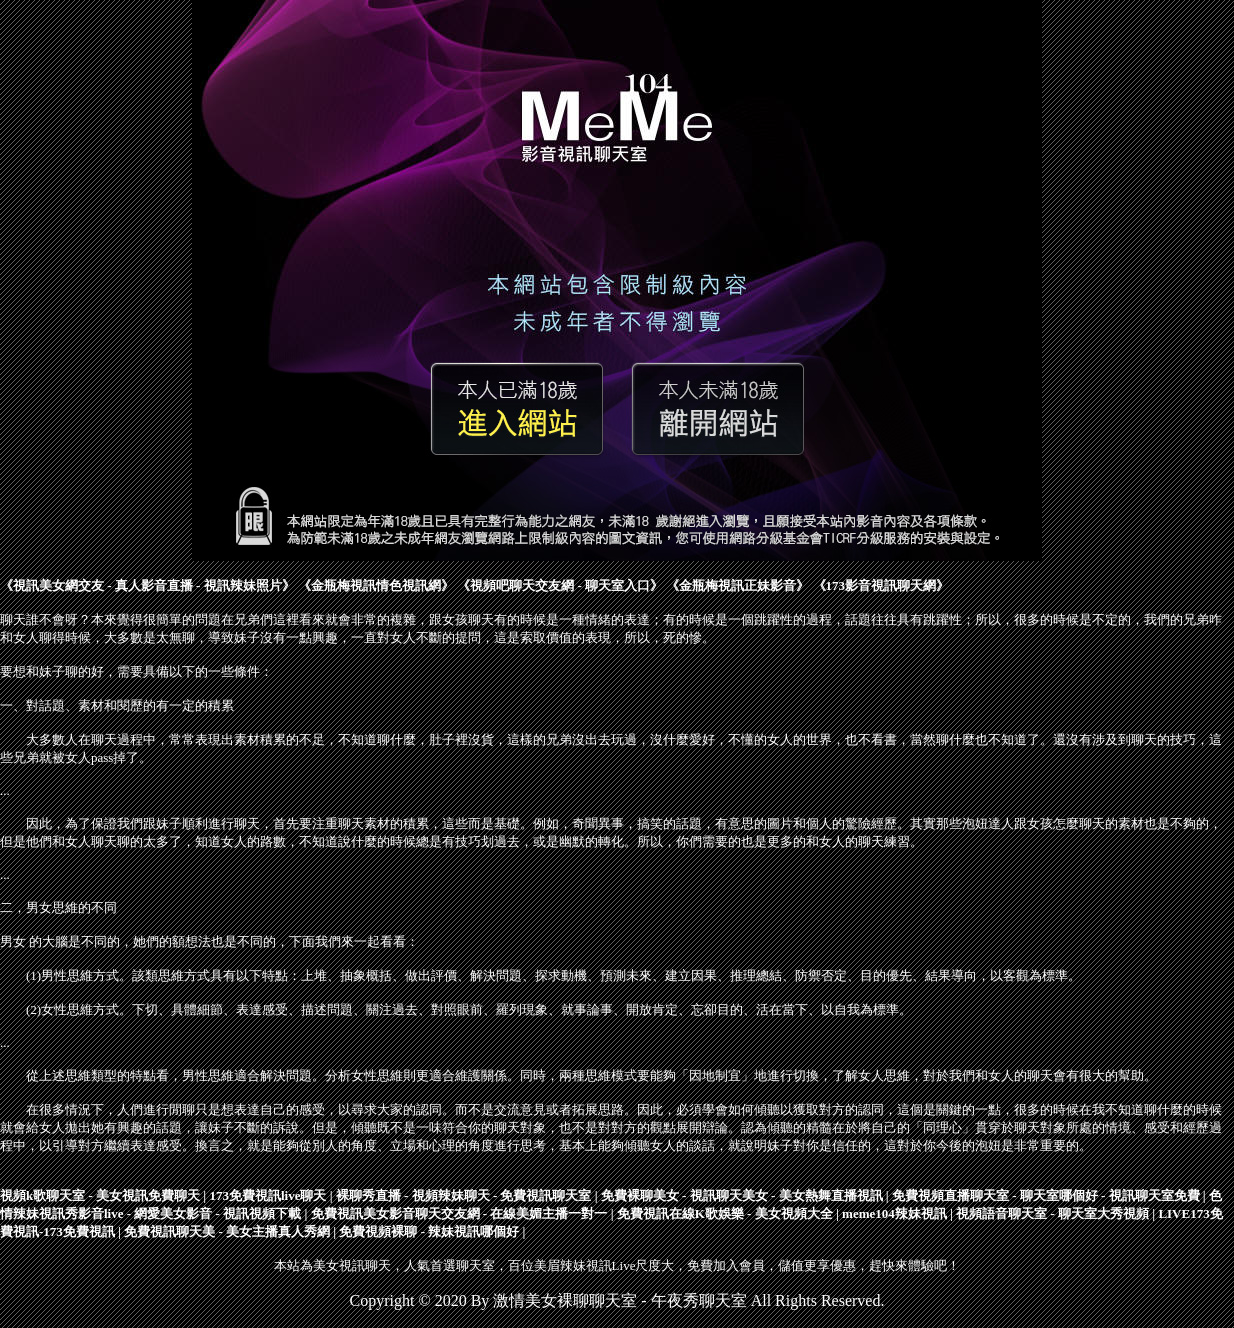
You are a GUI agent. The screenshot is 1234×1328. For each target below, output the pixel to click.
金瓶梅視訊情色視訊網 (376, 585)
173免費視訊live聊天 (267, 1195)
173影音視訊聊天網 (881, 585)
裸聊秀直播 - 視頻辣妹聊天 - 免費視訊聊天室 (464, 1195)
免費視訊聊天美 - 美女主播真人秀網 (227, 1231)
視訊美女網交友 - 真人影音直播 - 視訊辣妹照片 (147, 585)
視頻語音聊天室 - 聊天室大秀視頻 (1052, 1213)
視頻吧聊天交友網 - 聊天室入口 (560, 585)
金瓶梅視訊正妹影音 (737, 585)
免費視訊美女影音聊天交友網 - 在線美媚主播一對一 (459, 1213)
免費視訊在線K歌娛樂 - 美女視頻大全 (725, 1213)
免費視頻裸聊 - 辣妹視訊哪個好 (429, 1231)
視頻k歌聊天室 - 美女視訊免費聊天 (100, 1195)
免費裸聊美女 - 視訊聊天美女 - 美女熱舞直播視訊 (742, 1195)
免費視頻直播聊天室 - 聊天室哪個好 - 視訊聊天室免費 (1046, 1195)
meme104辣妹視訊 (894, 1213)
